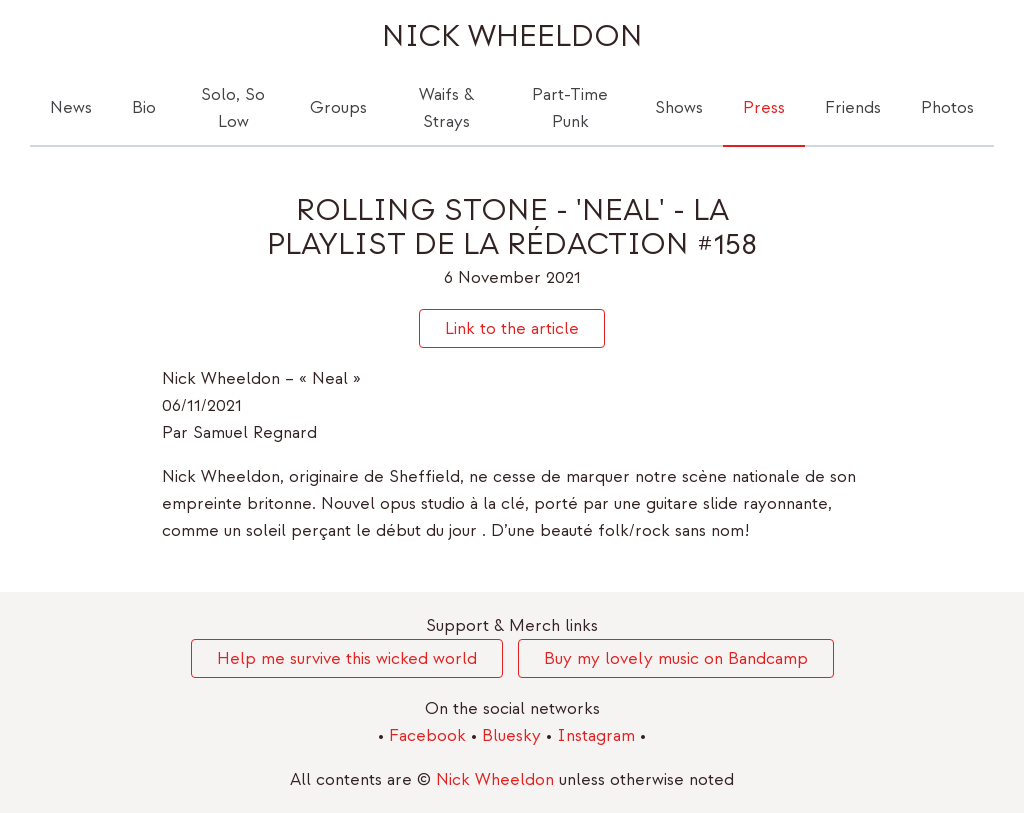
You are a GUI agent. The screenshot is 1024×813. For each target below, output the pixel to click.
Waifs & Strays (446, 108)
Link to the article (512, 328)
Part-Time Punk (570, 108)
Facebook (430, 735)
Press (764, 107)
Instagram (598, 735)
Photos (947, 107)
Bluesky (514, 735)
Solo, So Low (233, 108)
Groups (338, 107)
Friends (853, 107)
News (71, 107)
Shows (679, 107)
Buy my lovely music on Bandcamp (676, 658)
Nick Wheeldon (512, 36)
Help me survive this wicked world (347, 658)
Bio (144, 107)
